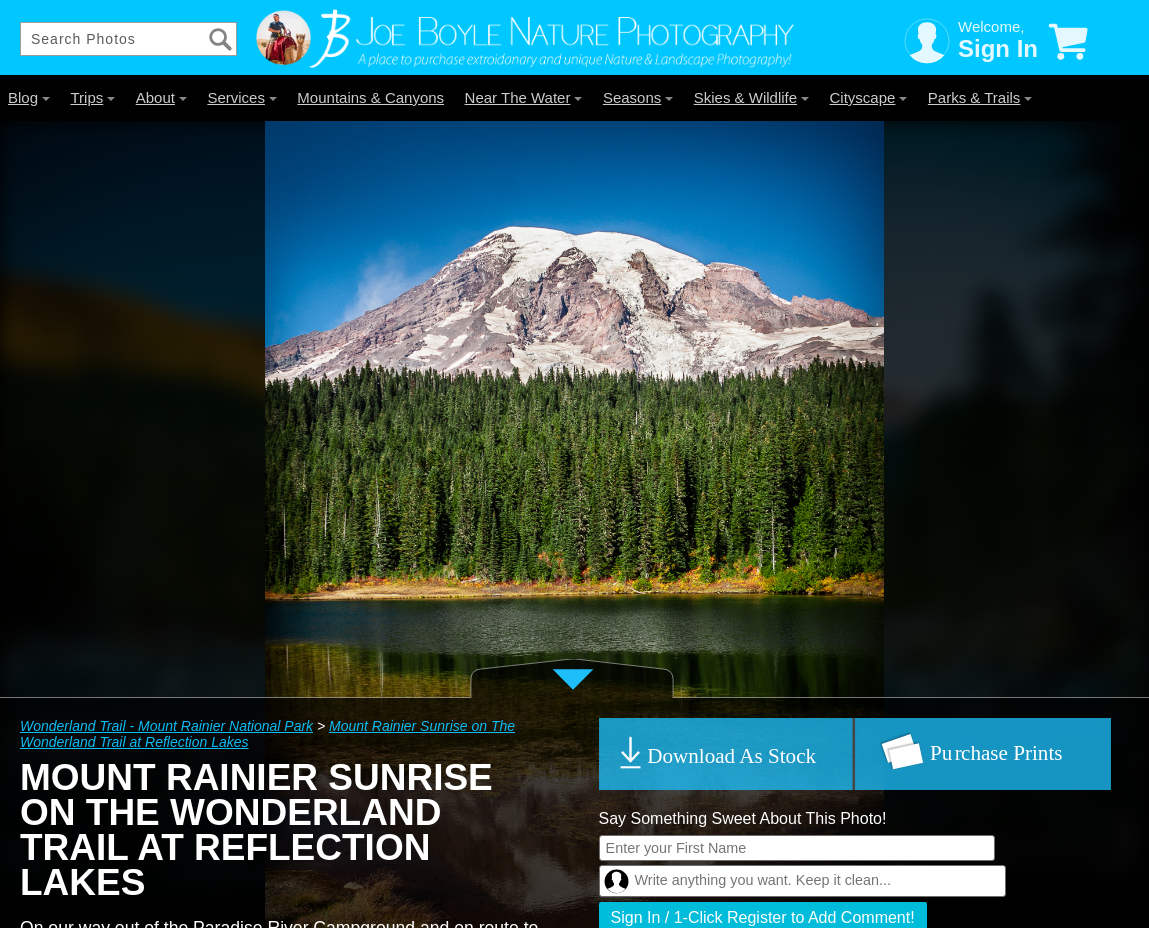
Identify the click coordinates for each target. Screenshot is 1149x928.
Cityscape (869, 97)
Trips (92, 97)
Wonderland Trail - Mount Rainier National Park (166, 726)
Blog (29, 97)
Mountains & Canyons (370, 97)
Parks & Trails (980, 97)
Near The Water (524, 97)
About (161, 97)
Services (242, 97)
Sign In (998, 48)
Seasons (638, 97)
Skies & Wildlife (751, 97)
